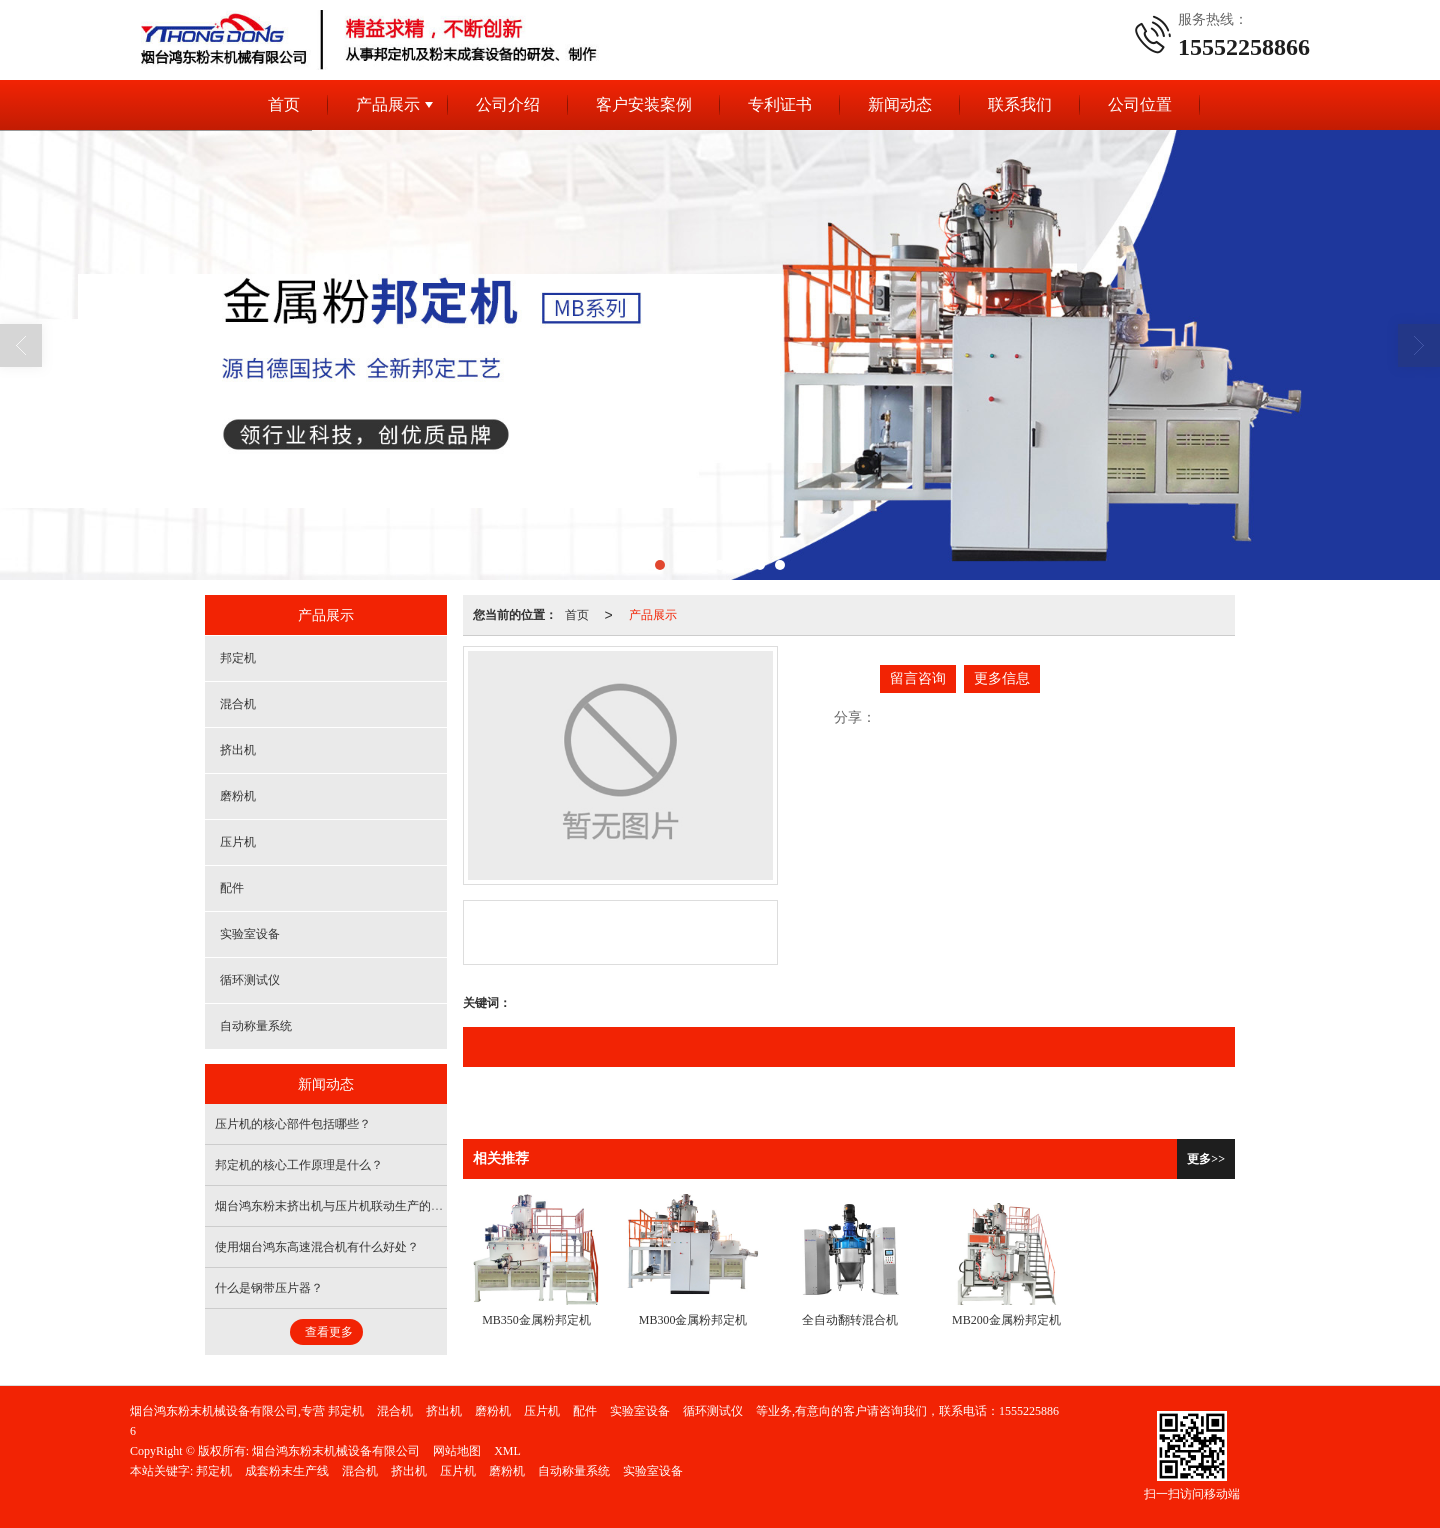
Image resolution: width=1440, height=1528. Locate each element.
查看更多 (329, 1332)
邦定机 (238, 658)
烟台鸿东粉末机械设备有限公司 (336, 1451)
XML (507, 1451)
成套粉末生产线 (287, 1471)
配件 (232, 888)
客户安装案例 (644, 104)
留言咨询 (918, 678)
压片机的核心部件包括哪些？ (293, 1124)
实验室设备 (250, 934)
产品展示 (388, 104)
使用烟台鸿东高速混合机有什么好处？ (317, 1247)
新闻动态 (900, 104)
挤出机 (238, 750)
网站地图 (457, 1451)
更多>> (1206, 1159)
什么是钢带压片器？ (269, 1288)
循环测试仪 (250, 980)
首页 (284, 104)
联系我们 (1020, 104)
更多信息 (1002, 678)
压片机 (238, 842)
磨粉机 (238, 796)
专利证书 (780, 104)
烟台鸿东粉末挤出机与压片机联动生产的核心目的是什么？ (371, 1206)
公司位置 (1140, 104)
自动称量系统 (256, 1026)
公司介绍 (508, 104)
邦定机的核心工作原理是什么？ (299, 1165)
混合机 (238, 704)
